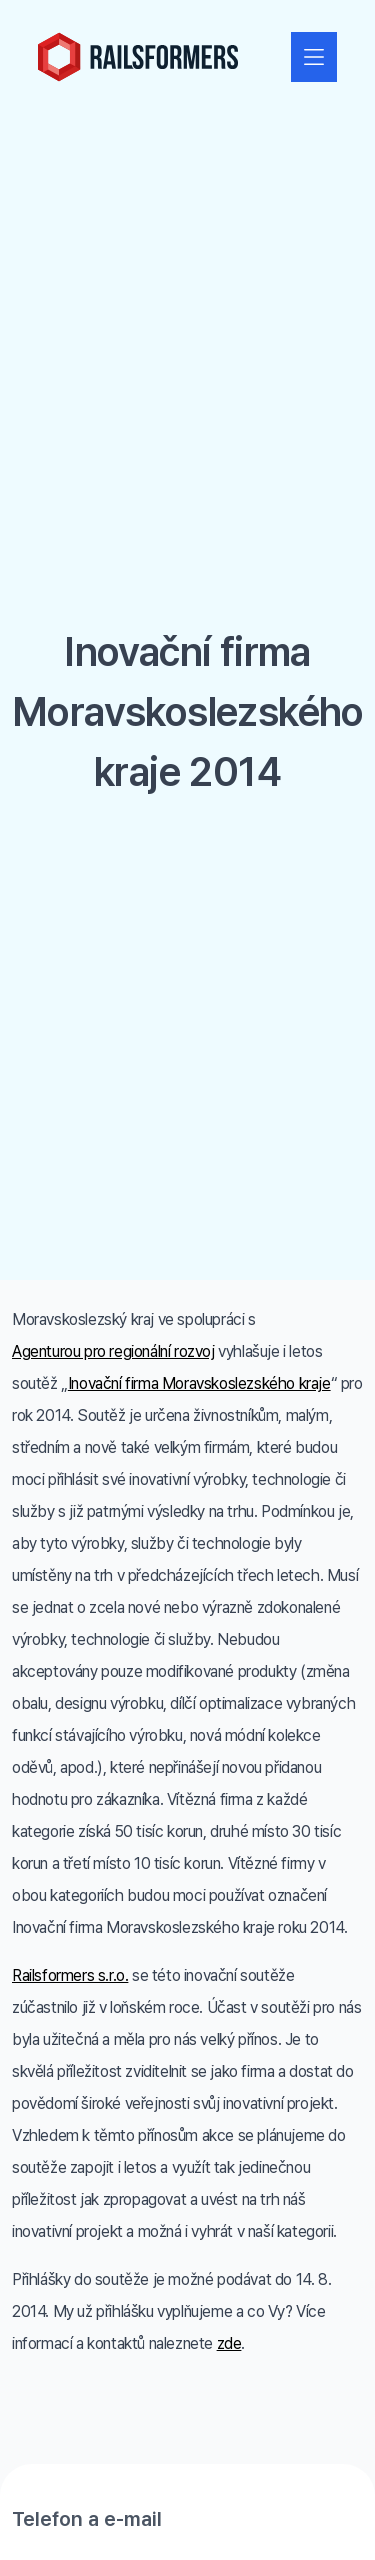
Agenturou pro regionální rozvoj (113, 1351)
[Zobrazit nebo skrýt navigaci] (314, 57)
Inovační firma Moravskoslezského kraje (199, 1383)
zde (229, 2343)
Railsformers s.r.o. (70, 1975)
